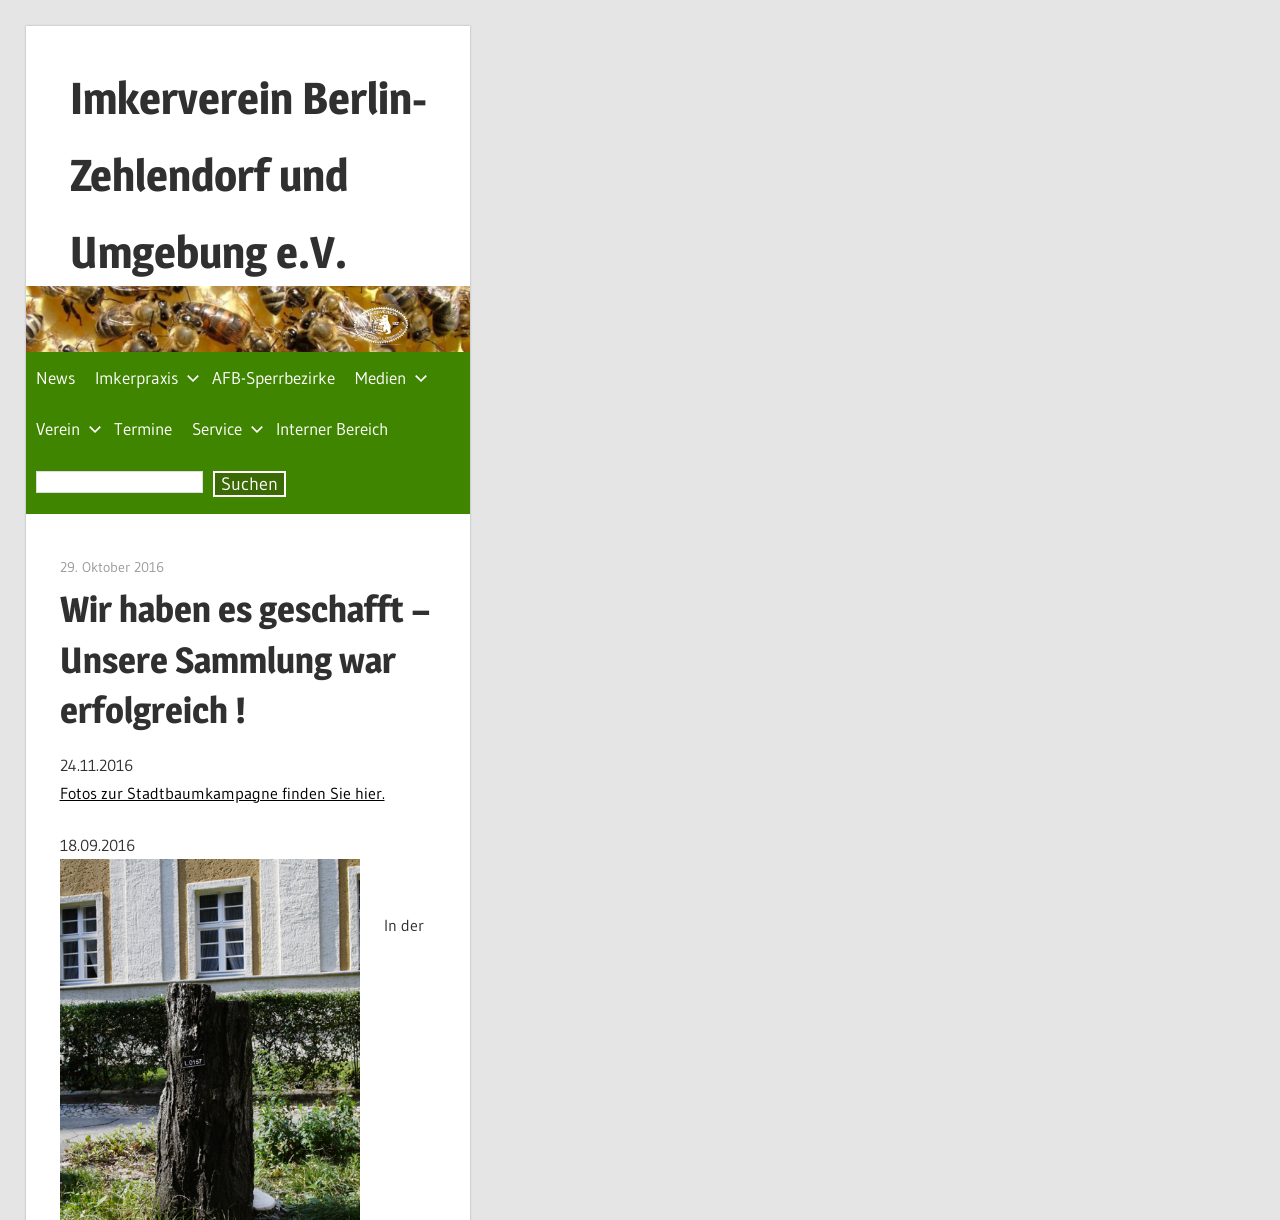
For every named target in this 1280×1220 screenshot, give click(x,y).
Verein (69, 428)
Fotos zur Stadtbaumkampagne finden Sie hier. (222, 793)
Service (228, 428)
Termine (143, 428)
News (55, 377)
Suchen (249, 484)
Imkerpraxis (147, 377)
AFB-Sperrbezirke (273, 377)
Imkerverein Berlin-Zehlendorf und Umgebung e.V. (248, 175)
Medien (391, 377)
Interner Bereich (332, 428)
